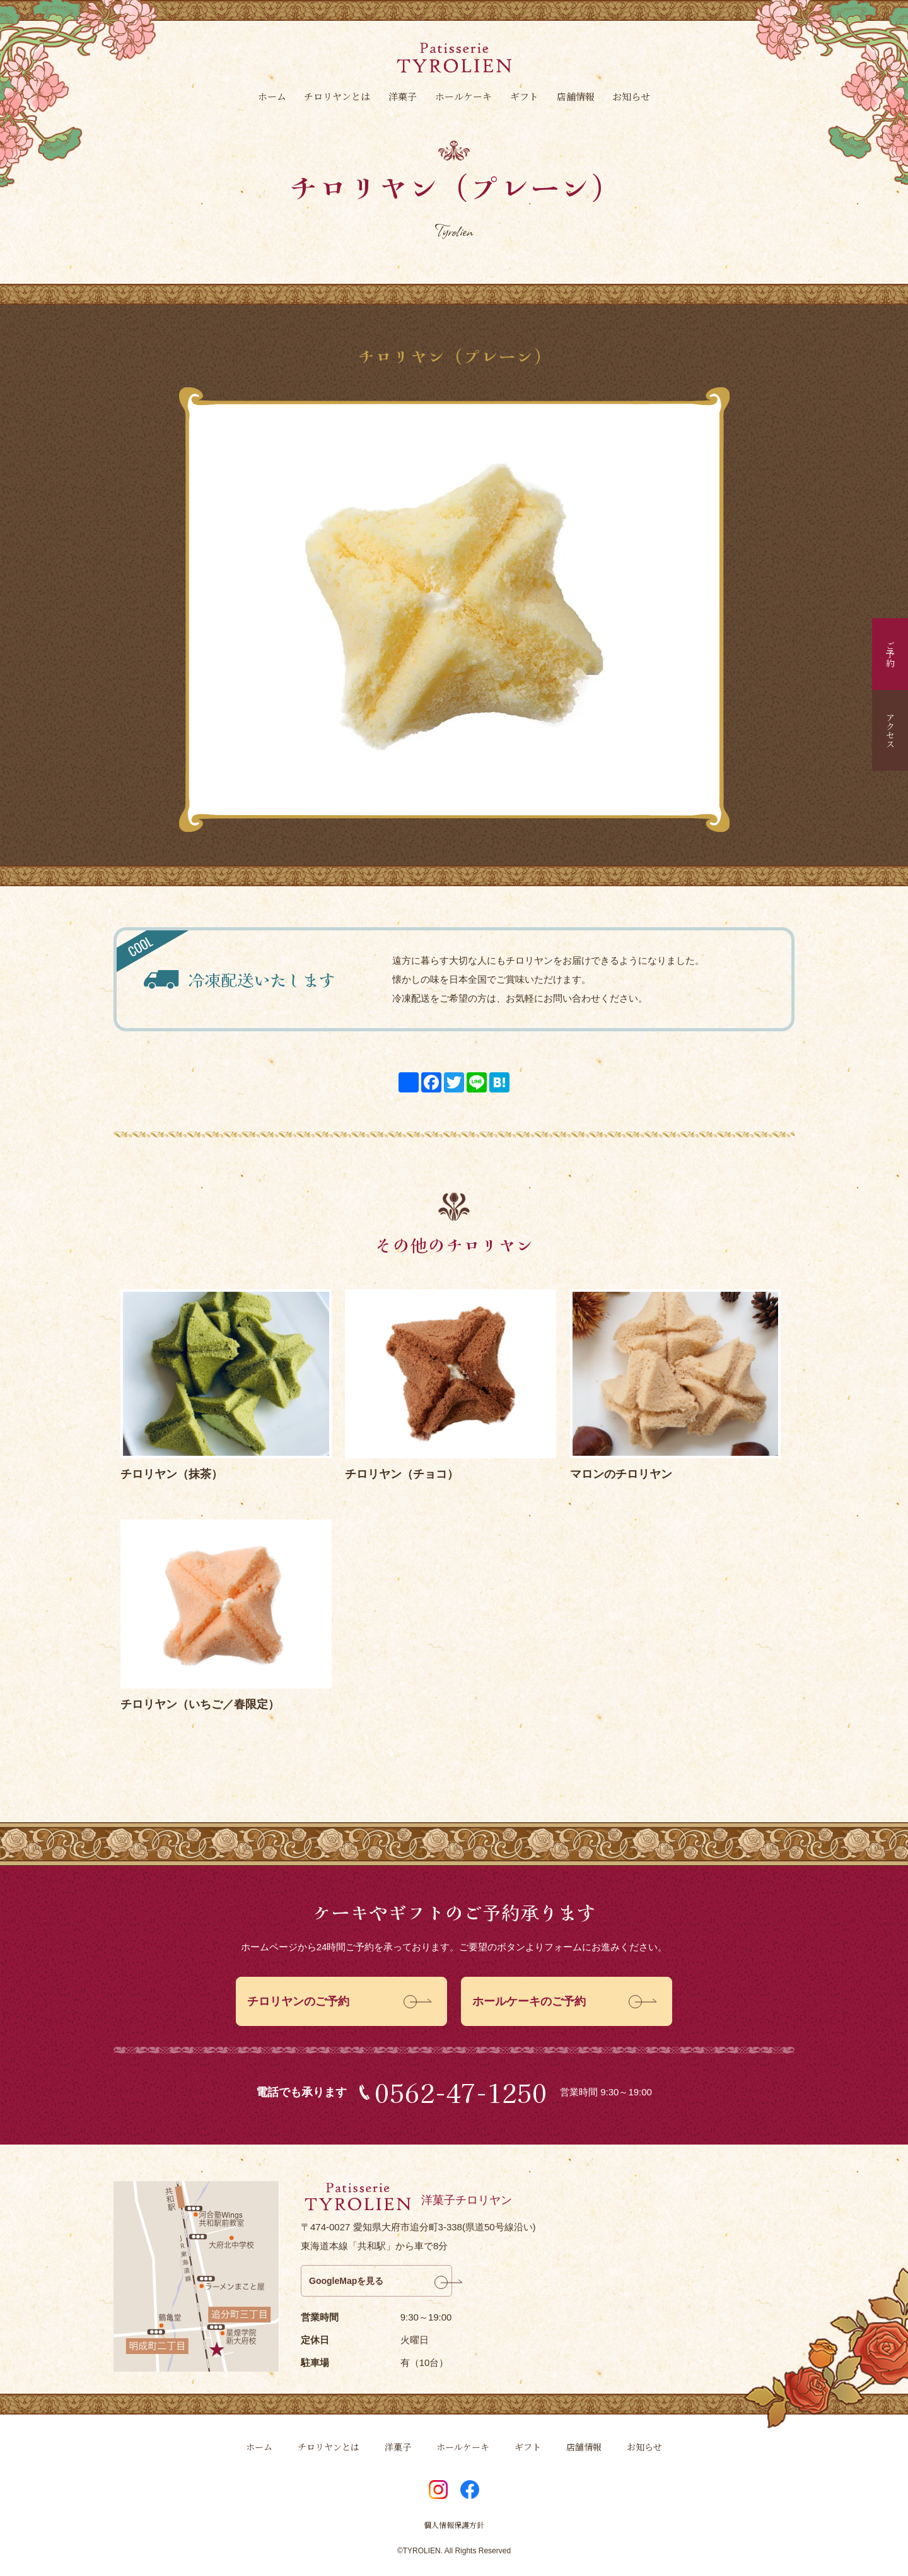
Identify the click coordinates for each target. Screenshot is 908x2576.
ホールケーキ (463, 96)
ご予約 (890, 654)
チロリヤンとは (337, 96)
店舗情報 (576, 96)
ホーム (272, 96)
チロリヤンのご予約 (298, 2001)
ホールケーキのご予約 (529, 2001)
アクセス (890, 730)
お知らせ (631, 96)
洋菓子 (402, 96)
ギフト (524, 96)
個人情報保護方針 (454, 2524)
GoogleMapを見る (346, 2281)
